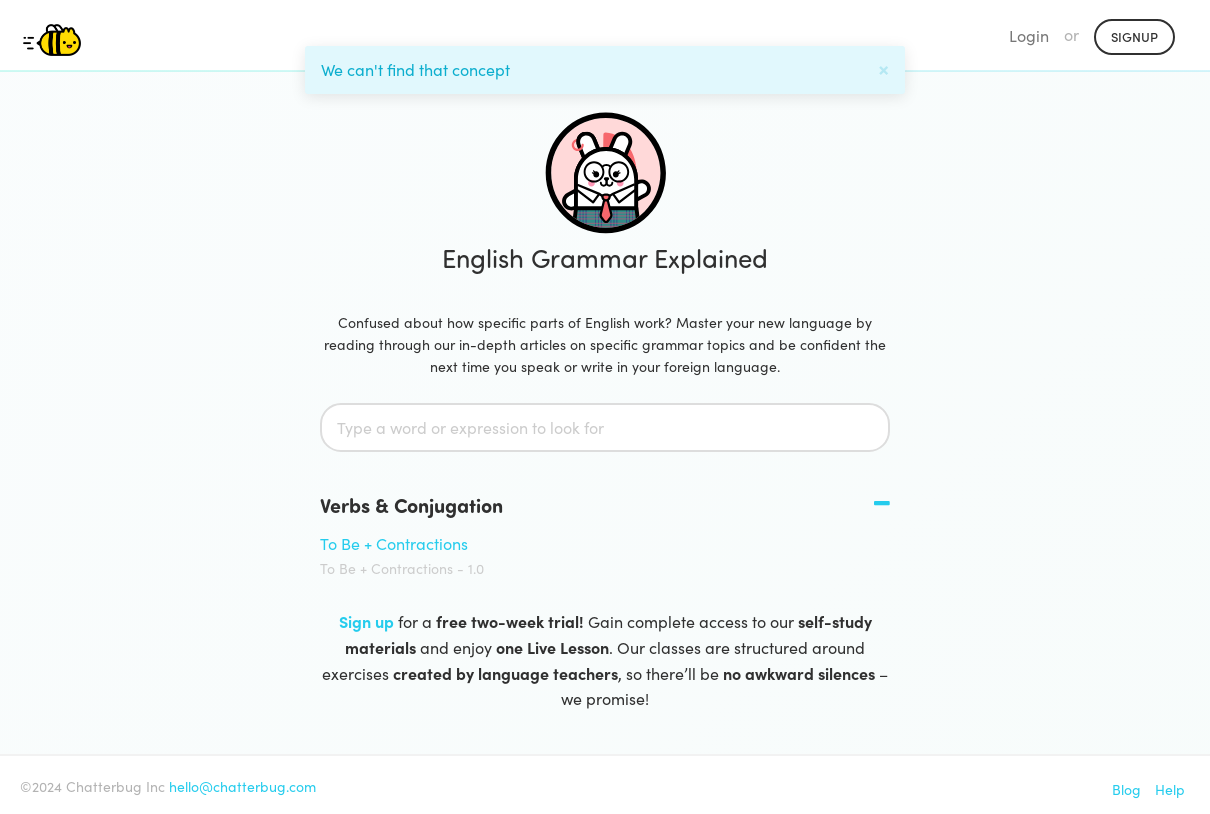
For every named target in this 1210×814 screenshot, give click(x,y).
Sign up (366, 621)
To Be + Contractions (394, 543)
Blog (1126, 789)
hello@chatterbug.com (242, 786)
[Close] (883, 67)
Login (1029, 35)
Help (1170, 789)
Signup (1134, 36)
